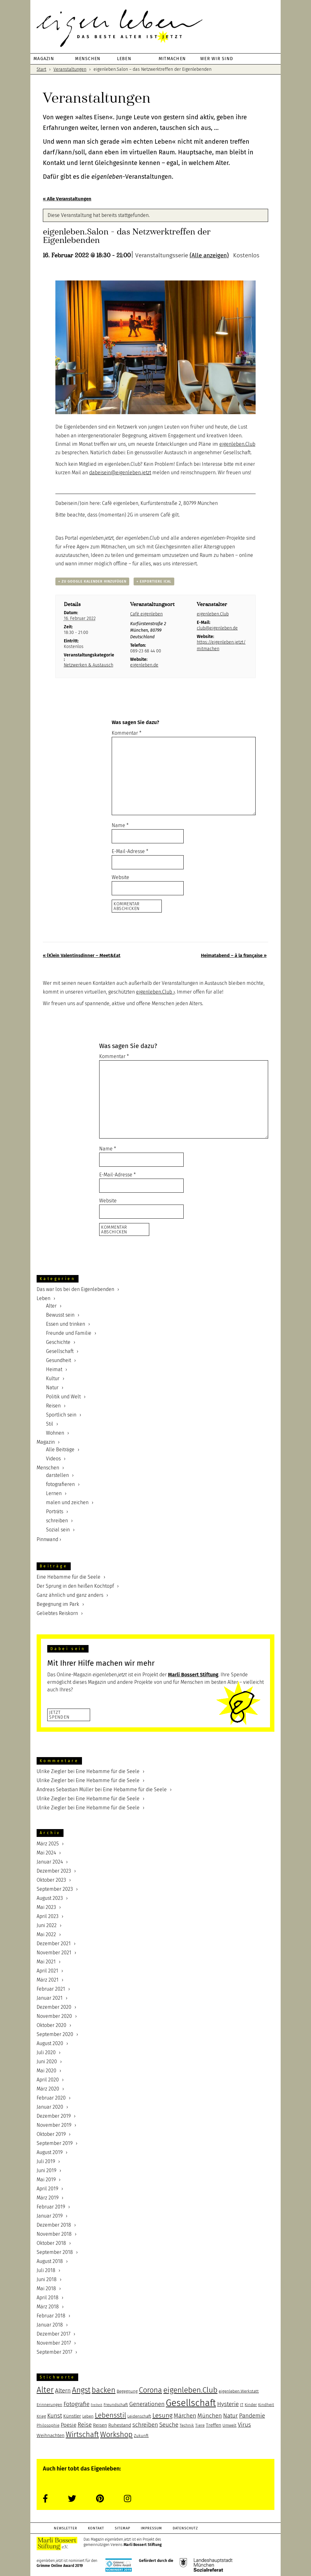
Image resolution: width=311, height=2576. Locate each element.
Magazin (46, 1442)
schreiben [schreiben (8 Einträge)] (145, 2424)
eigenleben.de (144, 665)
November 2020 (54, 2016)
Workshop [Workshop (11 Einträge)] (116, 2434)
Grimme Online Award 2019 (60, 2565)
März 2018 (48, 2307)
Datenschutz (185, 2528)
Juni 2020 (47, 2061)
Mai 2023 (46, 1907)
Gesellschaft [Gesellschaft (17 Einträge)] (191, 2403)
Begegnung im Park (58, 1604)
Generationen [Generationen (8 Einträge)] (147, 2404)
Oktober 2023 (51, 1880)
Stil (49, 1424)
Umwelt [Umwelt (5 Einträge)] (229, 2425)
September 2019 (55, 2143)
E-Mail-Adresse (130, 851)
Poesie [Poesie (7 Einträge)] (68, 2425)
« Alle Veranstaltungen (67, 199)
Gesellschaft (60, 1351)
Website (120, 877)
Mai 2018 (46, 2288)
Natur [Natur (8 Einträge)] (230, 2415)
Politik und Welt (63, 1397)
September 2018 (55, 2252)
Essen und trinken (65, 1324)
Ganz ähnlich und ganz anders (70, 1595)
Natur (52, 1388)
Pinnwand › (49, 1539)
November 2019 (54, 2125)
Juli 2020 (46, 2052)
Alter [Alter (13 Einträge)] (45, 2390)
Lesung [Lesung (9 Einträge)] (162, 2415)
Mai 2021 (46, 1962)
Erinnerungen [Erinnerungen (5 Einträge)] (49, 2404)
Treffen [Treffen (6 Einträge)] (213, 2425)
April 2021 (47, 1971)
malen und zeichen (67, 1502)
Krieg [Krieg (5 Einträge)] (41, 2416)
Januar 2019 (50, 2216)
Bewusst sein (60, 1315)
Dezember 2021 (54, 1943)
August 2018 (50, 2261)
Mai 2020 (46, 2071)
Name (120, 825)
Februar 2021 (51, 1989)
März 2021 (48, 1980)
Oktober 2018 (51, 2243)
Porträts (54, 1511)
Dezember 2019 (54, 2116)
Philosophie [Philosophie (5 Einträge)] (48, 2425)
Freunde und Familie (68, 1333)
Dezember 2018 (54, 2225)
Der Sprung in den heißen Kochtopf (75, 1586)
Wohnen (55, 1433)
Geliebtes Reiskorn (57, 1613)
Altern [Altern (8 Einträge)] (63, 2390)
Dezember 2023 (54, 1871)
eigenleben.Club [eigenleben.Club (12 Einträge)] (190, 2389)
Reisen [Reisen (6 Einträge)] (100, 2425)
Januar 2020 (50, 2107)
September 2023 (55, 1889)
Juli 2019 (46, 2161)
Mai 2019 (46, 2180)
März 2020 (48, 2089)
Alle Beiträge (60, 1450)
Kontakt (96, 2528)
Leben (43, 1298)
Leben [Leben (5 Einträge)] (88, 2416)
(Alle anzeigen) (209, 255)
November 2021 (54, 1953)
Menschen (48, 1468)
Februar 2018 (51, 2316)
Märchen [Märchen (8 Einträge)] (185, 2415)
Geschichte (58, 1342)
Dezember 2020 (54, 2007)
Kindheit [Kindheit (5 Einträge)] (266, 2404)
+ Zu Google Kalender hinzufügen (92, 581)
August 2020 (50, 2043)
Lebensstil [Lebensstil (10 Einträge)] (110, 2415)
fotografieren (60, 1484)
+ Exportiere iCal (153, 581)
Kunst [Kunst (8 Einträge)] (54, 2415)
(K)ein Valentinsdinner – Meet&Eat (81, 955)
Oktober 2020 (51, 2025)
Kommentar (126, 733)
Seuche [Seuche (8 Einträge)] (168, 2424)
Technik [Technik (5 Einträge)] (187, 2425)
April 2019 (47, 2189)
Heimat (54, 1369)
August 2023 (50, 1898)
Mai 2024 (46, 1853)
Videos (53, 1459)
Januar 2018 (50, 2325)
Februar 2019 (51, 2207)
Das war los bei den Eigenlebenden (75, 1289)
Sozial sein (58, 1530)
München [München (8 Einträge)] (209, 2415)
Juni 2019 (46, 2170)
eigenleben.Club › (155, 992)
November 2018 (54, 2234)
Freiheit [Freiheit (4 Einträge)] (96, 2405)
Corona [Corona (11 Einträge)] (150, 2390)
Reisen (53, 1406)
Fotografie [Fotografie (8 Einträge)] (76, 2404)
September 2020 (55, 2034)
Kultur (52, 1378)
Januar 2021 (50, 1998)
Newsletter (65, 2528)
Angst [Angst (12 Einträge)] (81, 2389)
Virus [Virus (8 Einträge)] (244, 2424)
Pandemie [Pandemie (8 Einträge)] (252, 2415)
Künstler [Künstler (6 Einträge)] (72, 2416)
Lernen (54, 1493)
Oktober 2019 (51, 2134)
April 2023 (48, 1916)
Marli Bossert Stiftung (143, 2545)
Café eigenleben (146, 614)
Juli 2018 (46, 2270)
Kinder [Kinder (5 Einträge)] (251, 2404)
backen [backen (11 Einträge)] (103, 2390)
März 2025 (48, 1844)
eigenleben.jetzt (155, 28)
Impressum (151, 2528)
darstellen (57, 1475)
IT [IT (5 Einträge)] (241, 2404)
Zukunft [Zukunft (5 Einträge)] (141, 2435)
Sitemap (122, 2528)
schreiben (57, 1521)
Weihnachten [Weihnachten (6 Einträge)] (50, 2435)
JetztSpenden (59, 1715)
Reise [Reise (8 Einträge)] (85, 2424)
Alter (51, 1306)
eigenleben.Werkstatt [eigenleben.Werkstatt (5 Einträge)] (239, 2391)
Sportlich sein (61, 1415)
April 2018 (48, 2298)
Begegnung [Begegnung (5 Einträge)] (127, 2391)
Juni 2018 (47, 2279)
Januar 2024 (50, 1862)
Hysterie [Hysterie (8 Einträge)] (228, 2404)
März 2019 (48, 2198)
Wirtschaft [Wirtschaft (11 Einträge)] (82, 2434)
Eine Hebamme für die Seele (68, 1577)
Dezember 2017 (53, 2334)
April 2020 (48, 2080)
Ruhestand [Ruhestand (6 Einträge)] (119, 2425)
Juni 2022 (47, 1925)
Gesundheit (58, 1360)
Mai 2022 (46, 1934)
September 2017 (54, 2352)
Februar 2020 (51, 2098)
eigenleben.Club (237, 444)
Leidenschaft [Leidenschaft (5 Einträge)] (139, 2416)
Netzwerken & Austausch (88, 665)
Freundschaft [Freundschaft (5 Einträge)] (116, 2404)
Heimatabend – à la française (234, 955)
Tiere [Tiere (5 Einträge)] (200, 2425)
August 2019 (50, 2152)
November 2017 (54, 2343)
